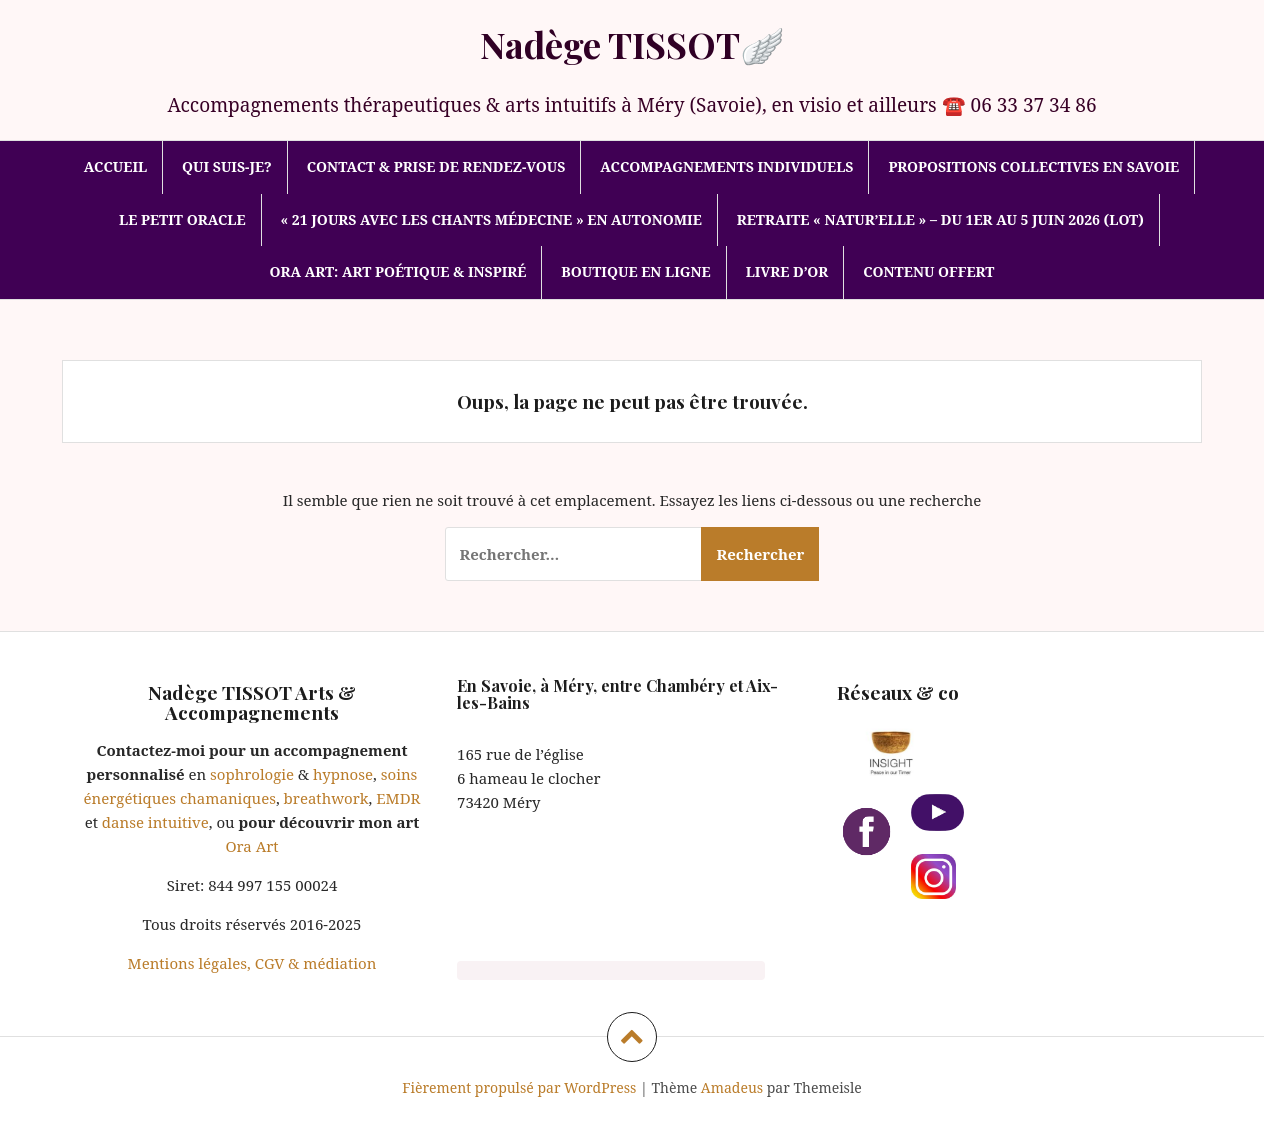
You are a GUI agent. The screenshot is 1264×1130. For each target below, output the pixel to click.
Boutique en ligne (635, 271)
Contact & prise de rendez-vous (436, 166)
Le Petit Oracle (182, 219)
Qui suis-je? (227, 166)
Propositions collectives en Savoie (1033, 166)
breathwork (326, 798)
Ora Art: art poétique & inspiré (398, 271)
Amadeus (732, 1087)
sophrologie (252, 774)
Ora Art (251, 846)
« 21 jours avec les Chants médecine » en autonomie (490, 219)
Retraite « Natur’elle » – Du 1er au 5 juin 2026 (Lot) (940, 219)
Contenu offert (928, 271)
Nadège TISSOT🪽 (632, 44)
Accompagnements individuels (726, 166)
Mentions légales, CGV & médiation (252, 963)
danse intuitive (153, 822)
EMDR (396, 798)
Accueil (115, 166)
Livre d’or (787, 271)
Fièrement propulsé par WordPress (519, 1087)
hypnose (343, 774)
